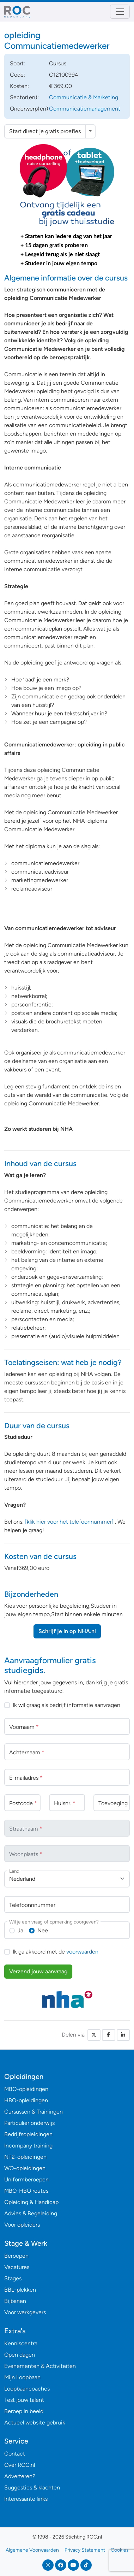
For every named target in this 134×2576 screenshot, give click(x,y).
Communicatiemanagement (84, 108)
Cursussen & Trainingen (33, 2111)
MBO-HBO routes (26, 2190)
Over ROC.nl (19, 2465)
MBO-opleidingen (26, 2089)
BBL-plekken (20, 2289)
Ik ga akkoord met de (55, 1951)
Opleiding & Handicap (31, 2202)
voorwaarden (82, 1951)
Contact (14, 2453)
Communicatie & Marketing (83, 97)
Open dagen (19, 2354)
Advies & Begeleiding (30, 2213)
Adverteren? (19, 2476)
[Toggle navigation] (120, 12)
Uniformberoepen (26, 2179)
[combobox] (67, 1879)
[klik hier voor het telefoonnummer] (69, 1521)
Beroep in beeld (23, 2411)
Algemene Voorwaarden (32, 2550)
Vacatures (16, 2267)
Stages (13, 2278)
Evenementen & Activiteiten (40, 2366)
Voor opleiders (22, 2224)
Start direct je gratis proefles (45, 131)
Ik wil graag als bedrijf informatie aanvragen (66, 1705)
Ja (20, 1930)
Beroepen (16, 2255)
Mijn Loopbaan (22, 2377)
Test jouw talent (24, 2400)
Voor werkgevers (25, 2312)
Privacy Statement (85, 2550)
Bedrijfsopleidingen (28, 2134)
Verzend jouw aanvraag (38, 1971)
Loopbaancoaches (27, 2388)
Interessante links (26, 2498)
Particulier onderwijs (29, 2123)
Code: (17, 74)
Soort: (17, 63)
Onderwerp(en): (30, 108)
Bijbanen (15, 2301)
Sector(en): (24, 97)
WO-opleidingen (24, 2168)
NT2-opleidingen (25, 2156)
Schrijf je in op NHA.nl (67, 1631)
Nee (42, 1930)
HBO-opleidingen (26, 2100)
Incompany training (28, 2145)
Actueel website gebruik (34, 2422)
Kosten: (19, 86)
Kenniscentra (20, 2343)
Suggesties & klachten (32, 2487)
